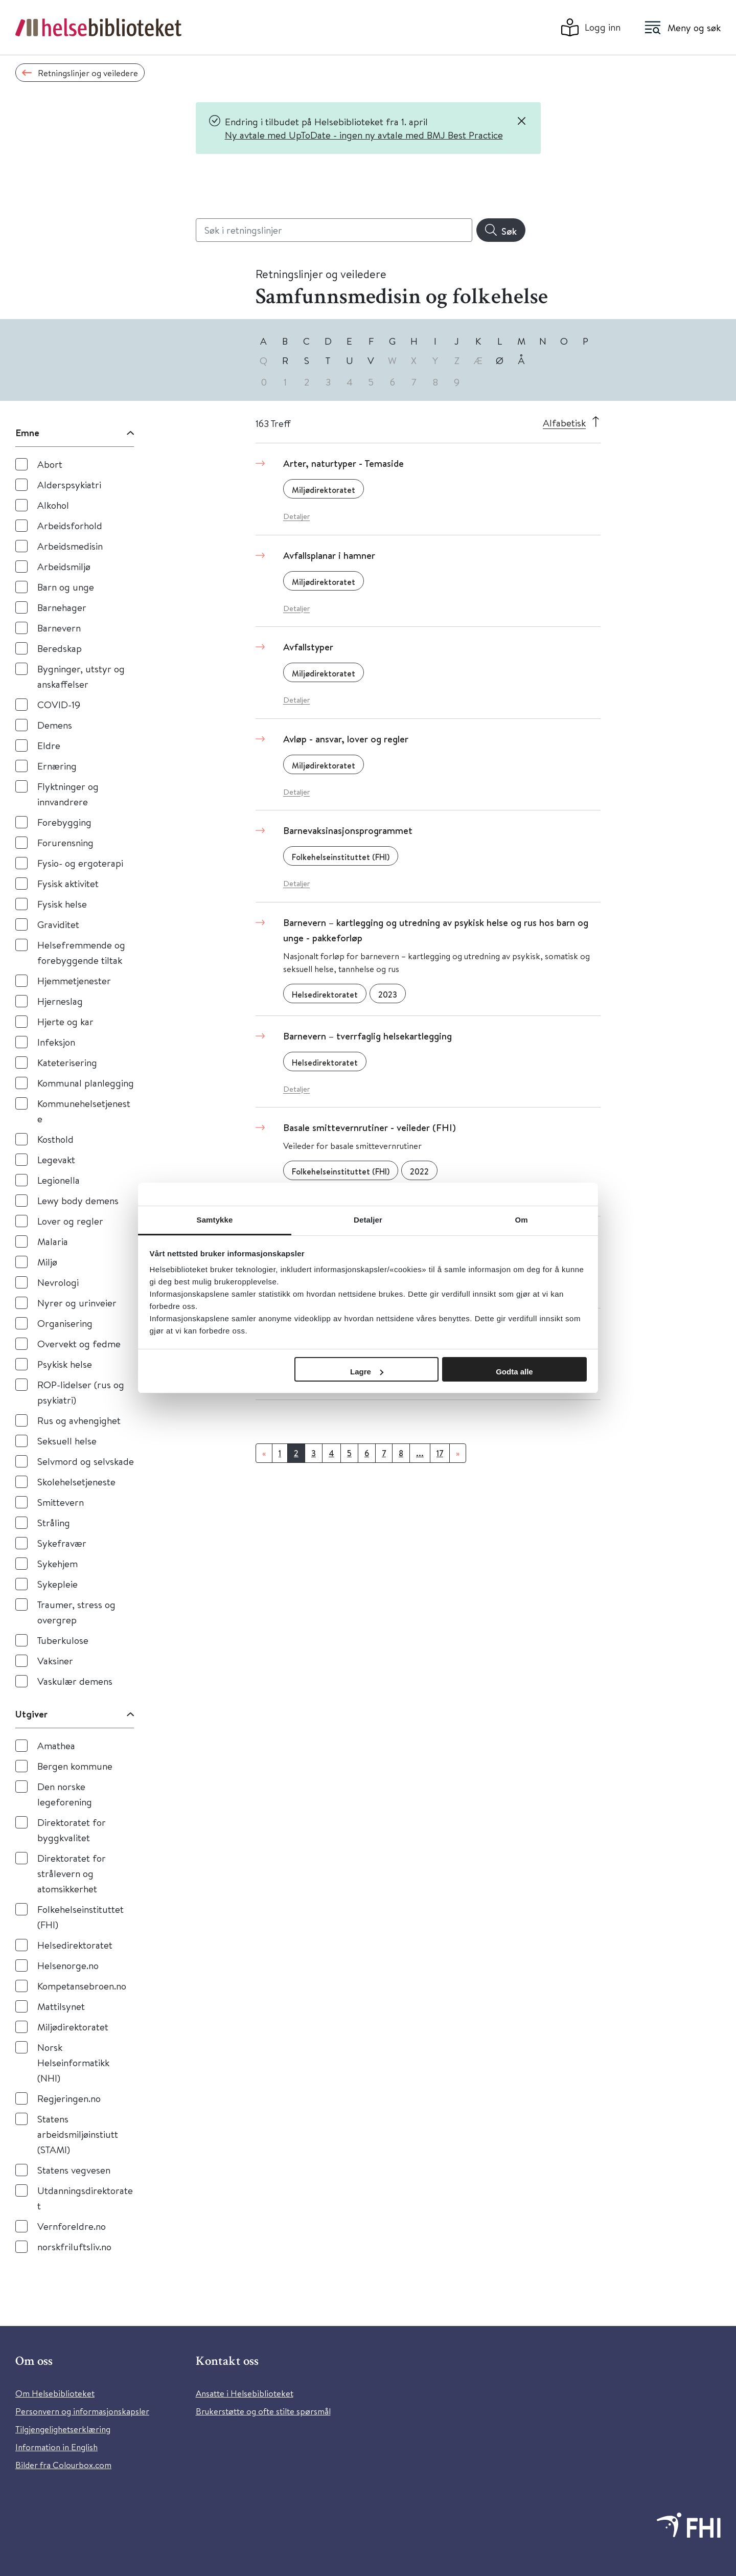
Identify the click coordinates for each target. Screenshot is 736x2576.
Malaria (52, 1241)
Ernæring (57, 765)
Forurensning (65, 842)
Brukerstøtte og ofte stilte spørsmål (263, 2411)
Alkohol (53, 505)
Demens (54, 724)
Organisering (65, 1323)
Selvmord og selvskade (85, 1461)
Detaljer (296, 516)
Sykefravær (61, 1542)
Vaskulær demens (74, 1681)
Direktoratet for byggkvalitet (71, 1830)
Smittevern (60, 1502)
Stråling (53, 1522)
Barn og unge (65, 586)
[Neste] (457, 1453)
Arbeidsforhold (69, 525)
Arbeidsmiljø (63, 566)
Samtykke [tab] (215, 1219)
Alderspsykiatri (69, 484)
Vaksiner (55, 1660)
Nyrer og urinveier (77, 1302)
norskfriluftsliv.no (74, 2246)
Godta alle (514, 1371)
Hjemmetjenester (74, 980)
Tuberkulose (62, 1640)
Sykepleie (57, 1583)
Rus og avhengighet (79, 1420)
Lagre (366, 1371)
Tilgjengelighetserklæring (62, 2429)
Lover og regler (70, 1220)
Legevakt (56, 1159)
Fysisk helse (62, 903)
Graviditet (58, 924)
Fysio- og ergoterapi (80, 862)
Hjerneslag (60, 1001)
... (420, 1453)
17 (439, 1453)
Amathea (56, 1745)
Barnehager (61, 607)
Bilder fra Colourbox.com (63, 2465)
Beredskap (59, 648)
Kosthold (55, 1139)
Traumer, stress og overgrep (76, 1612)
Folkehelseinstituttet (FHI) (80, 1917)
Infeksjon (56, 1041)
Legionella (58, 1179)
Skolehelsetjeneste (76, 1481)
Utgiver (31, 1714)
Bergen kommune (74, 1765)
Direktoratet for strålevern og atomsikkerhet (71, 1873)
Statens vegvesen (73, 2169)
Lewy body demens (78, 1200)
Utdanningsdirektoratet (85, 2198)
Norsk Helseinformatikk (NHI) (73, 2062)
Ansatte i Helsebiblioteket (244, 2393)
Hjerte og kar (65, 1021)
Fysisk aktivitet (68, 883)
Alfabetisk (564, 422)
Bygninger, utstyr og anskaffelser (81, 676)
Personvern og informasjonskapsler (82, 2411)
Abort (49, 464)
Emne (27, 432)
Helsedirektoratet (74, 1944)
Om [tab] (521, 1219)
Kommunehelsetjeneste (83, 1111)
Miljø (47, 1261)
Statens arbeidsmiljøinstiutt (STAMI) (77, 2134)
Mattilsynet (61, 2006)
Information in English (56, 2447)
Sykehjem (57, 1563)
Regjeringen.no (69, 2098)
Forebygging (64, 822)
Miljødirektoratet (72, 2026)
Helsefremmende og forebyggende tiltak (81, 952)
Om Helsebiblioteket (55, 2393)
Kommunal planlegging (85, 1082)
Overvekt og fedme (79, 1343)
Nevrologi (58, 1282)
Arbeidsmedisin (70, 545)
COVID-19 (58, 704)
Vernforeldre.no (71, 2226)
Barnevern (59, 627)
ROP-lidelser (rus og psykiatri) (80, 1392)
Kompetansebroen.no (81, 1985)
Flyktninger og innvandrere (68, 794)
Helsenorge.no (68, 1965)
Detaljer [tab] (368, 1219)
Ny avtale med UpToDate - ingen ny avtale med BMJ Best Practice (364, 134)
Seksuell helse (67, 1440)
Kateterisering (67, 1062)
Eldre (48, 745)
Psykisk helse (64, 1364)
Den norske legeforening (64, 1794)
